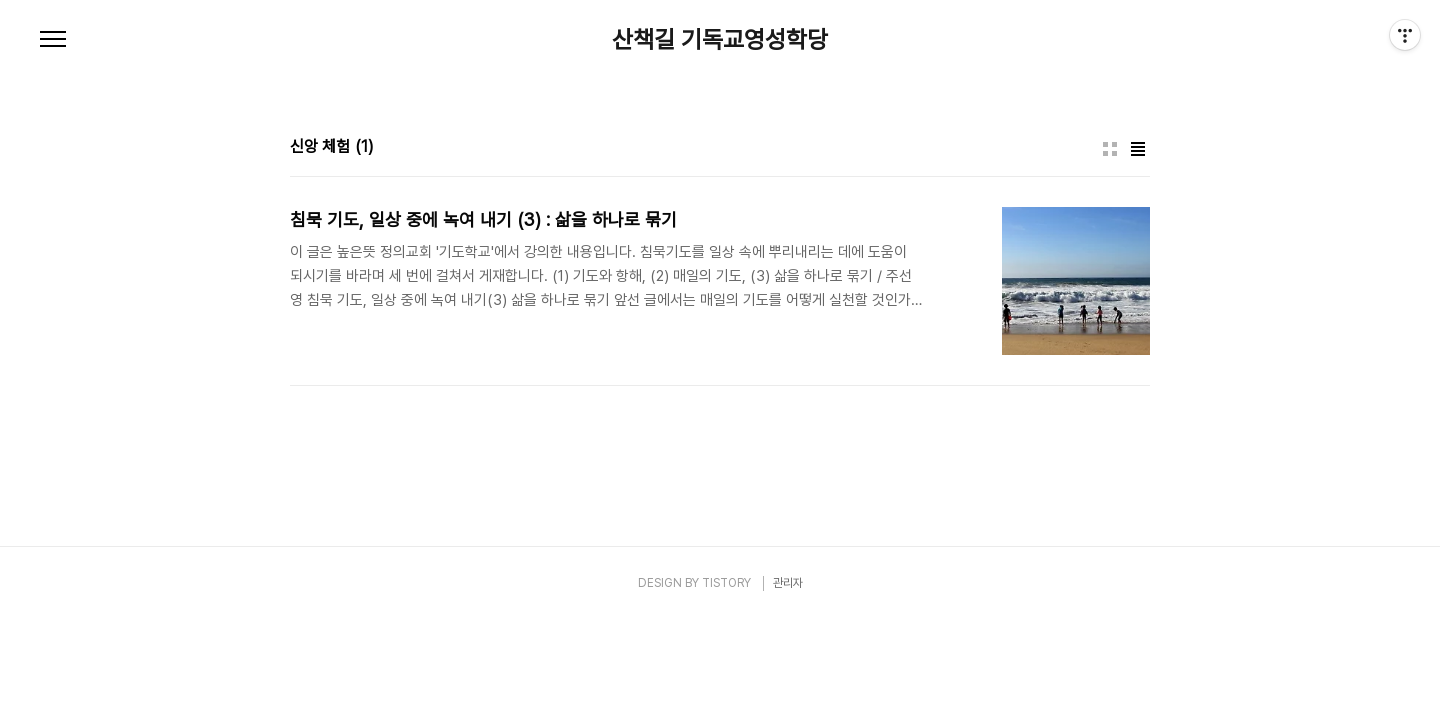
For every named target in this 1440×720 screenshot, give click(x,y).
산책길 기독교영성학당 (720, 40)
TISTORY (726, 583)
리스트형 (1138, 149)
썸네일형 (1110, 149)
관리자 (788, 583)
